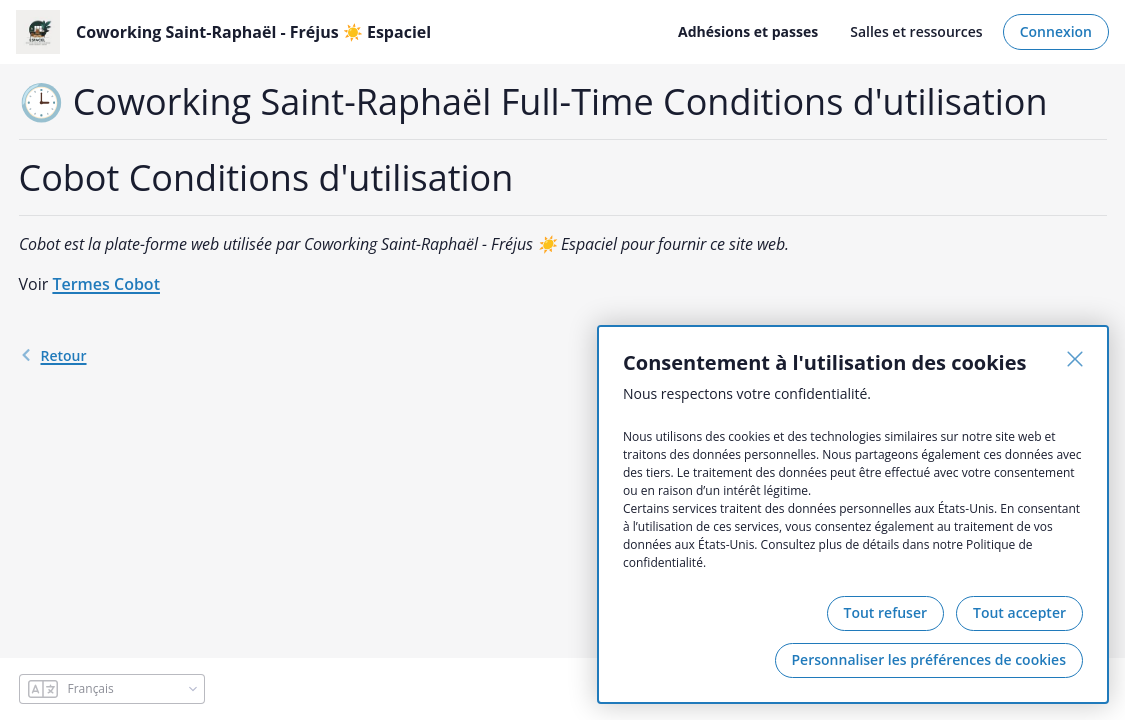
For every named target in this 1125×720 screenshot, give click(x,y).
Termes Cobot (106, 284)
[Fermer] (1075, 359)
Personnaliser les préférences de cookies (929, 659)
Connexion (1056, 31)
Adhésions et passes (748, 31)
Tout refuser (886, 612)
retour (53, 355)
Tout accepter (1019, 612)
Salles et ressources (916, 31)
